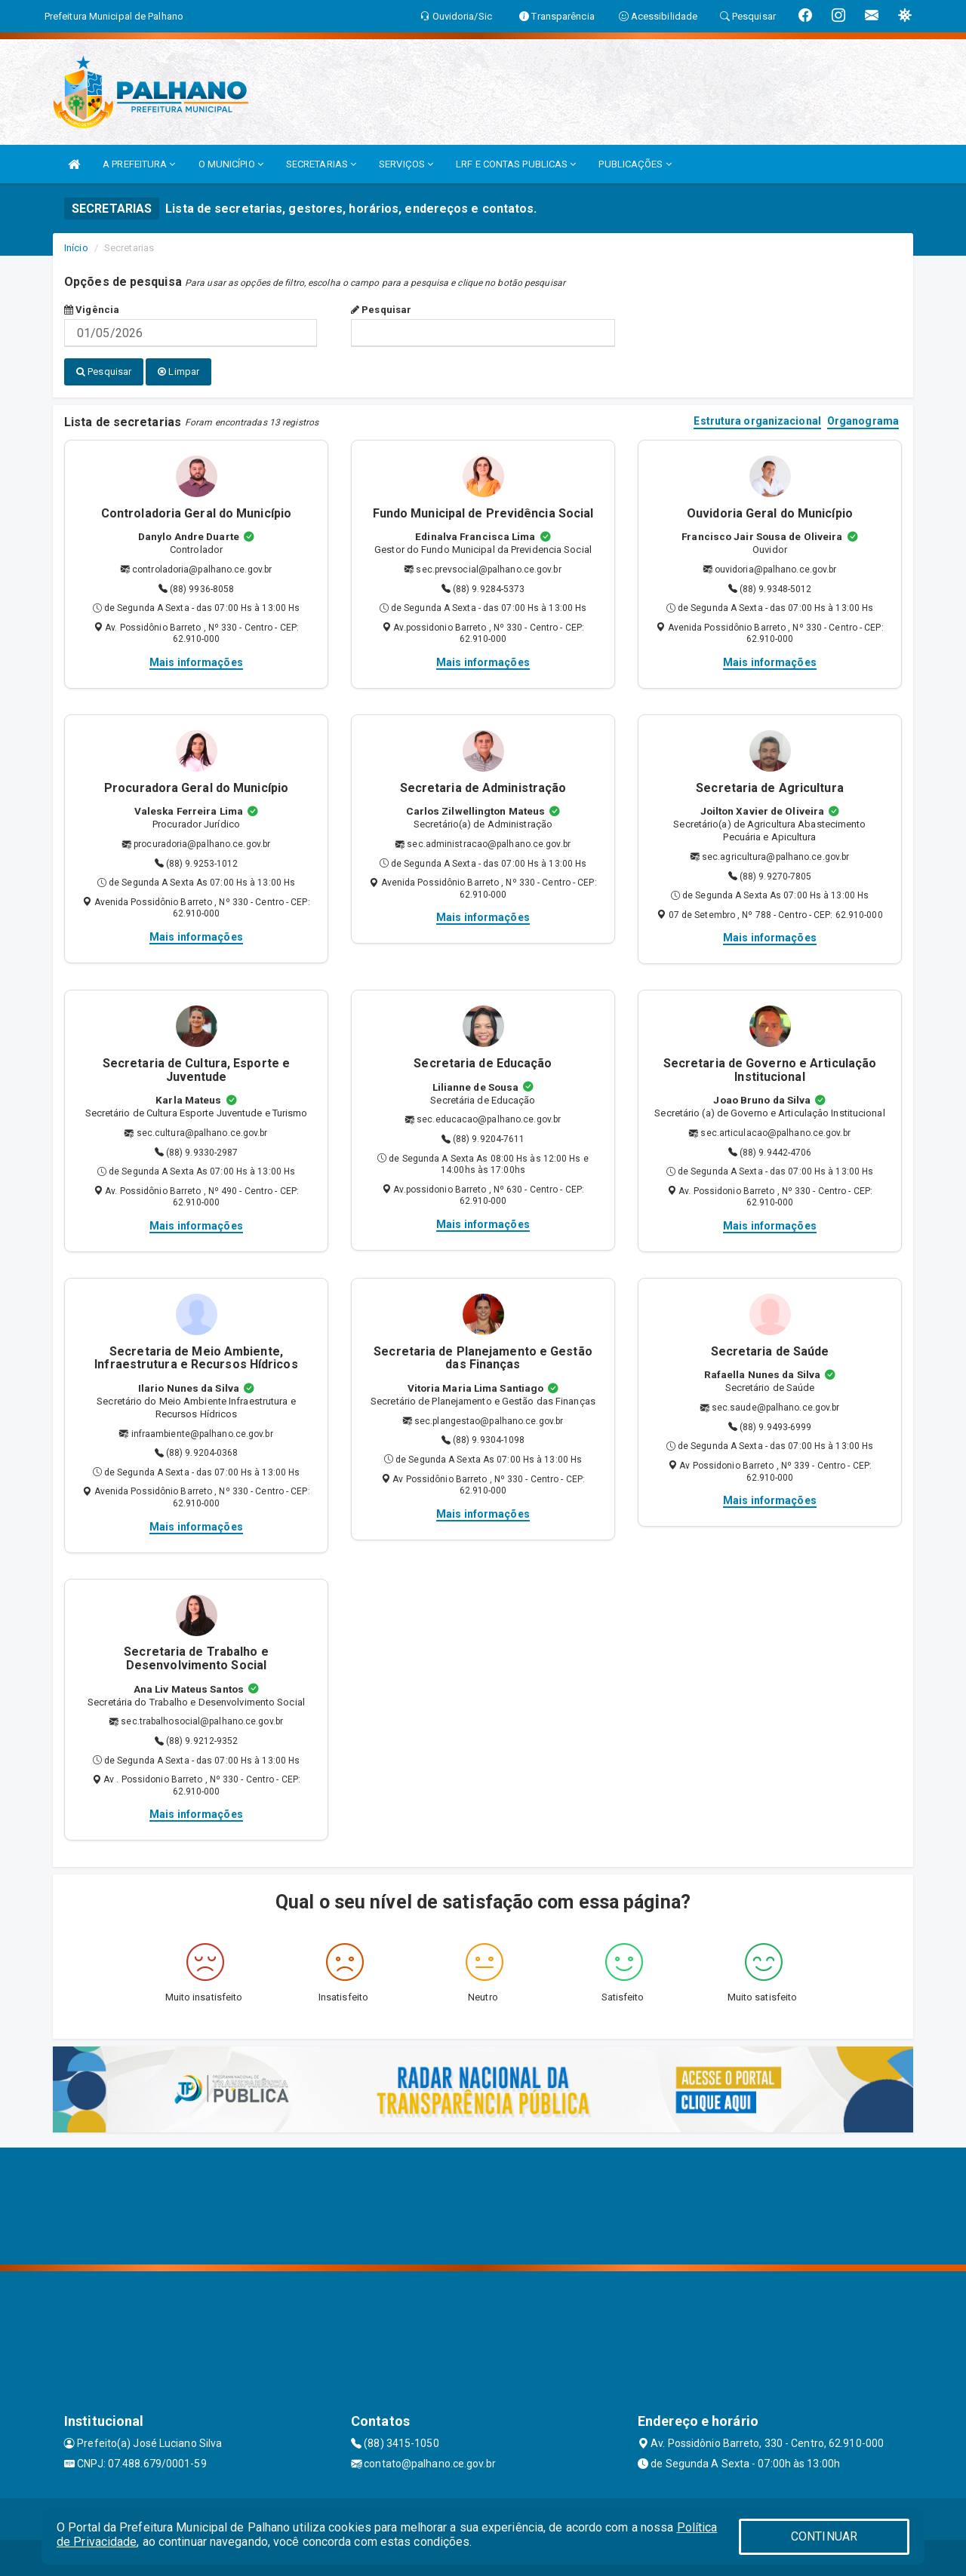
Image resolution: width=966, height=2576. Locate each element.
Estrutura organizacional (757, 420)
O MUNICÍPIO (230, 164)
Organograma (863, 420)
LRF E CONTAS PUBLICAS (516, 164)
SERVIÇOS (406, 164)
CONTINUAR (824, 2536)
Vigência (91, 309)
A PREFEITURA (139, 164)
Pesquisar (381, 309)
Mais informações (196, 662)
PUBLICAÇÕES (634, 164)
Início (76, 247)
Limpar (178, 371)
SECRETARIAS (321, 164)
